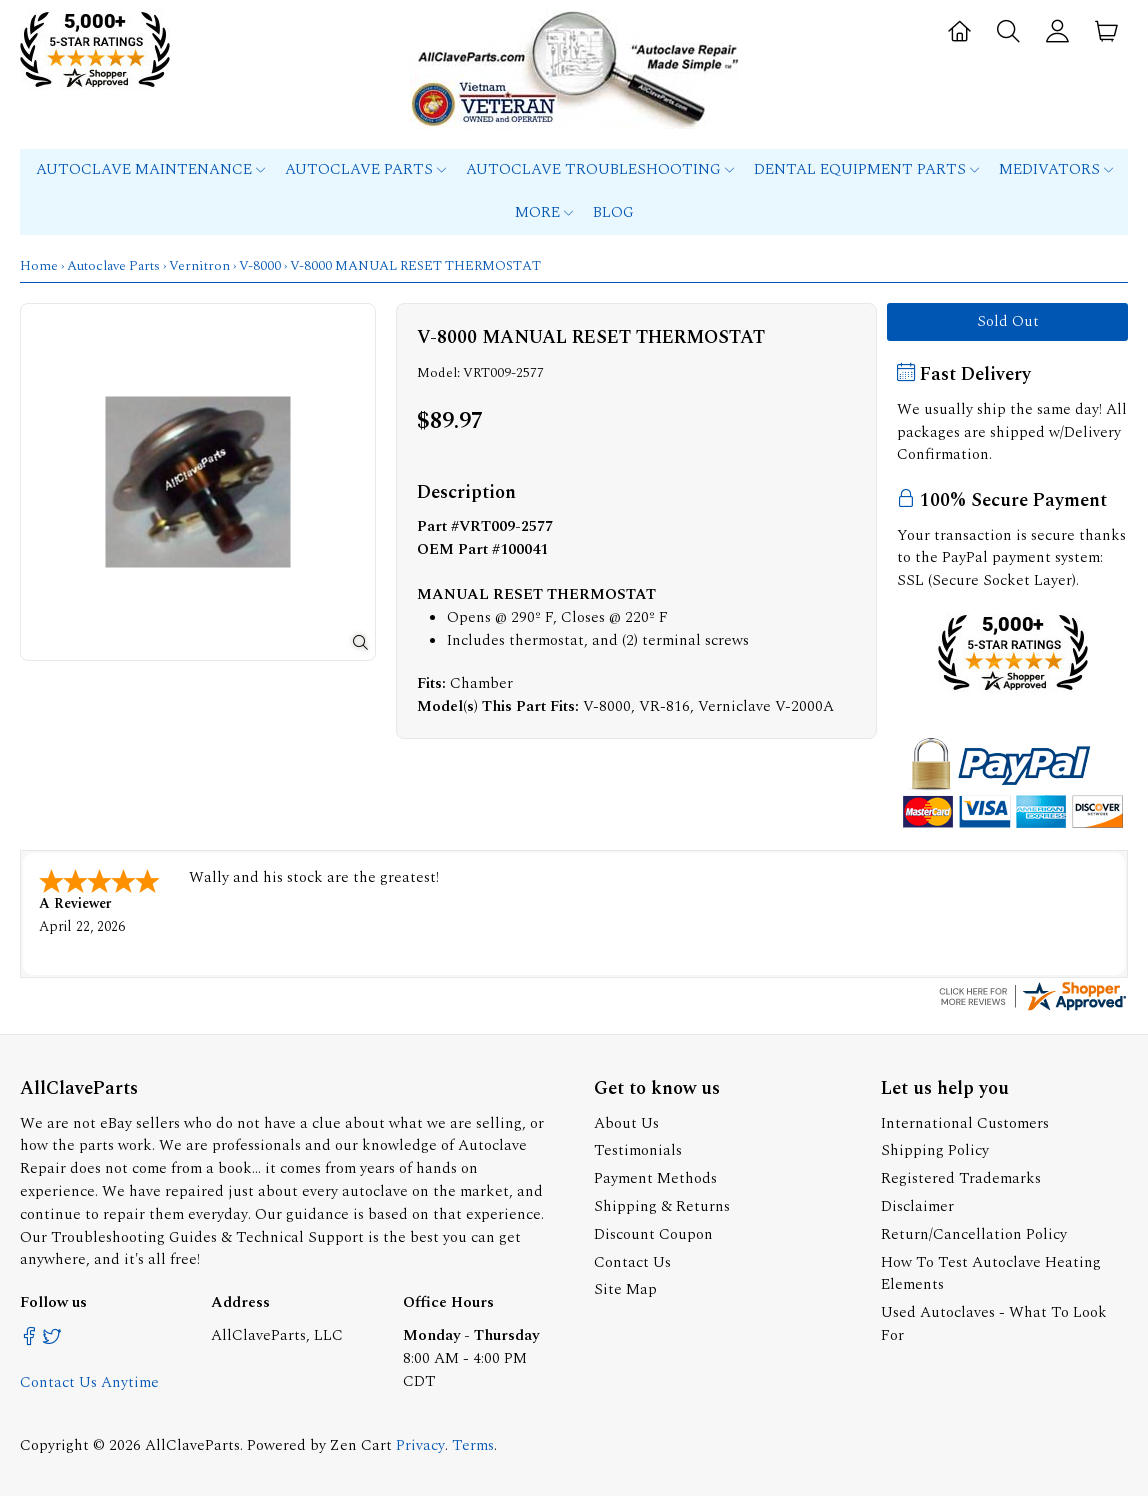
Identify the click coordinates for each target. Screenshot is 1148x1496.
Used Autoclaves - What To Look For (994, 1322)
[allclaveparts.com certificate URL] (1033, 1007)
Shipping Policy (935, 1148)
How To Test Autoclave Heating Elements (991, 1272)
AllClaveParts (192, 1443)
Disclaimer (917, 1204)
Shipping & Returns (662, 1204)
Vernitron (199, 266)
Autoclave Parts (365, 169)
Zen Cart (361, 1443)
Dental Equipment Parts (866, 169)
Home (39, 266)
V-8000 (260, 266)
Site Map (625, 1287)
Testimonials (638, 1148)
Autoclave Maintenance (150, 169)
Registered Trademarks (961, 1176)
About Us (626, 1121)
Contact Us (632, 1260)
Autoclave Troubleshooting (600, 169)
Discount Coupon (653, 1232)
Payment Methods (655, 1176)
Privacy (420, 1443)
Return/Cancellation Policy (974, 1232)
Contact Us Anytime (89, 1380)
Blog (613, 212)
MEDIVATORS (1056, 169)
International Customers (965, 1121)
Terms (473, 1443)
